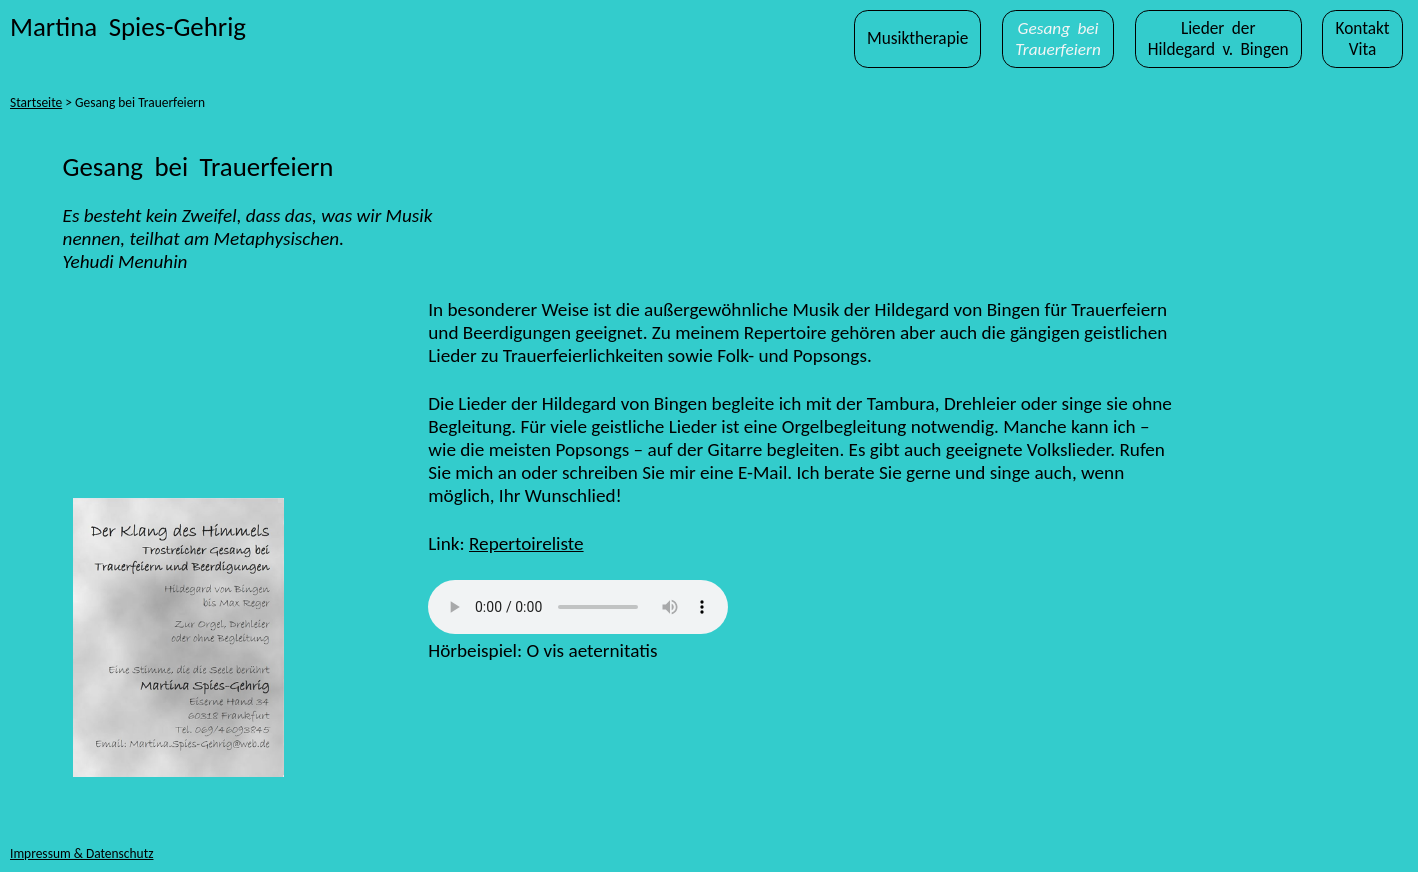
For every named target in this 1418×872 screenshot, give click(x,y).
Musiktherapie (917, 38)
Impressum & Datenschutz (81, 853)
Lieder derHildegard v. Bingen (1218, 39)
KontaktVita (1362, 39)
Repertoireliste (526, 543)
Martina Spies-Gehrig (128, 26)
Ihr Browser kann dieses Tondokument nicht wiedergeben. (578, 607)
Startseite (36, 102)
